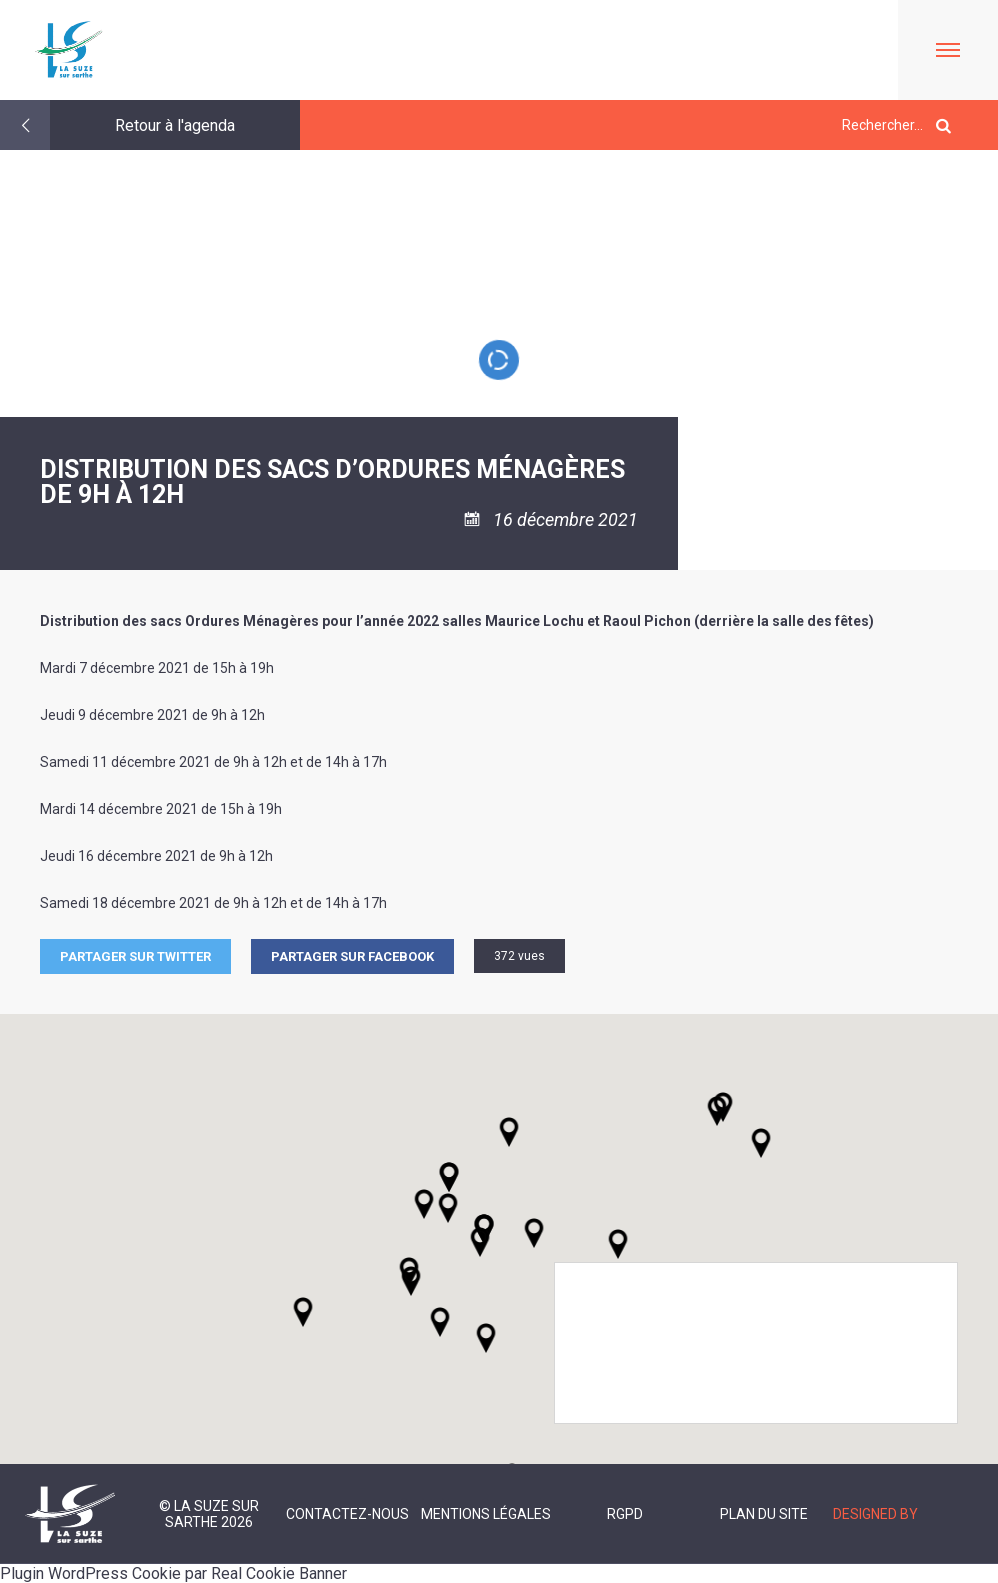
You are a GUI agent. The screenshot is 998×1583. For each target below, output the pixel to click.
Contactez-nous (347, 1514)
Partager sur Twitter (135, 956)
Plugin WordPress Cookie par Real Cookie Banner (173, 1573)
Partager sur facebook (352, 956)
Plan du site (764, 1514)
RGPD (625, 1514)
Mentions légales (486, 1514)
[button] (534, 1233)
